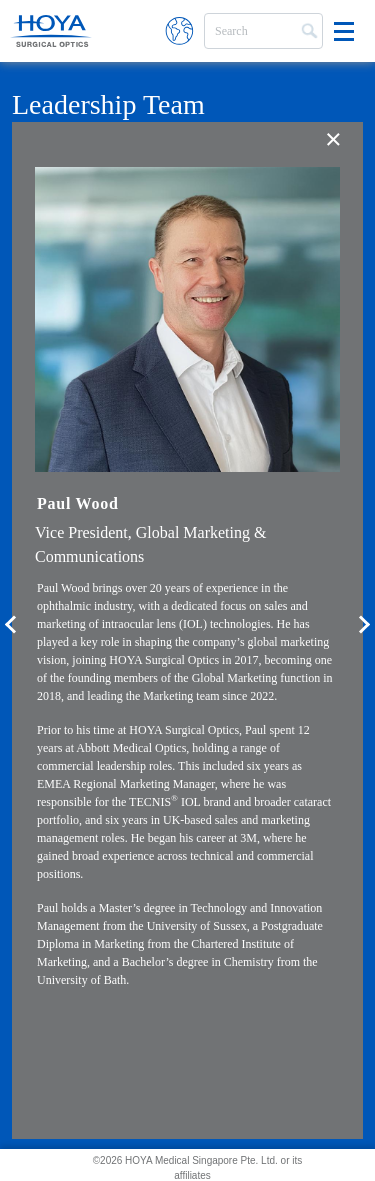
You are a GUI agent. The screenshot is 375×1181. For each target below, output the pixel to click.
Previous (10, 631)
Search (307, 29)
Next (364, 631)
